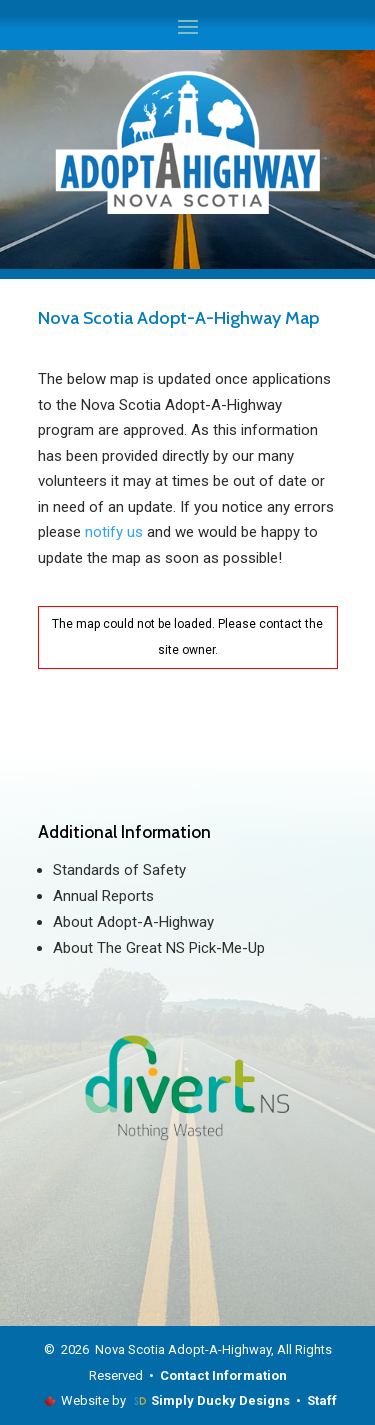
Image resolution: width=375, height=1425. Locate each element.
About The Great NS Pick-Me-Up (159, 948)
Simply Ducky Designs (220, 1400)
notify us (114, 532)
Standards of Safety (119, 870)
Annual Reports (103, 896)
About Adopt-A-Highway (133, 922)
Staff (322, 1400)
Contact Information (223, 1375)
